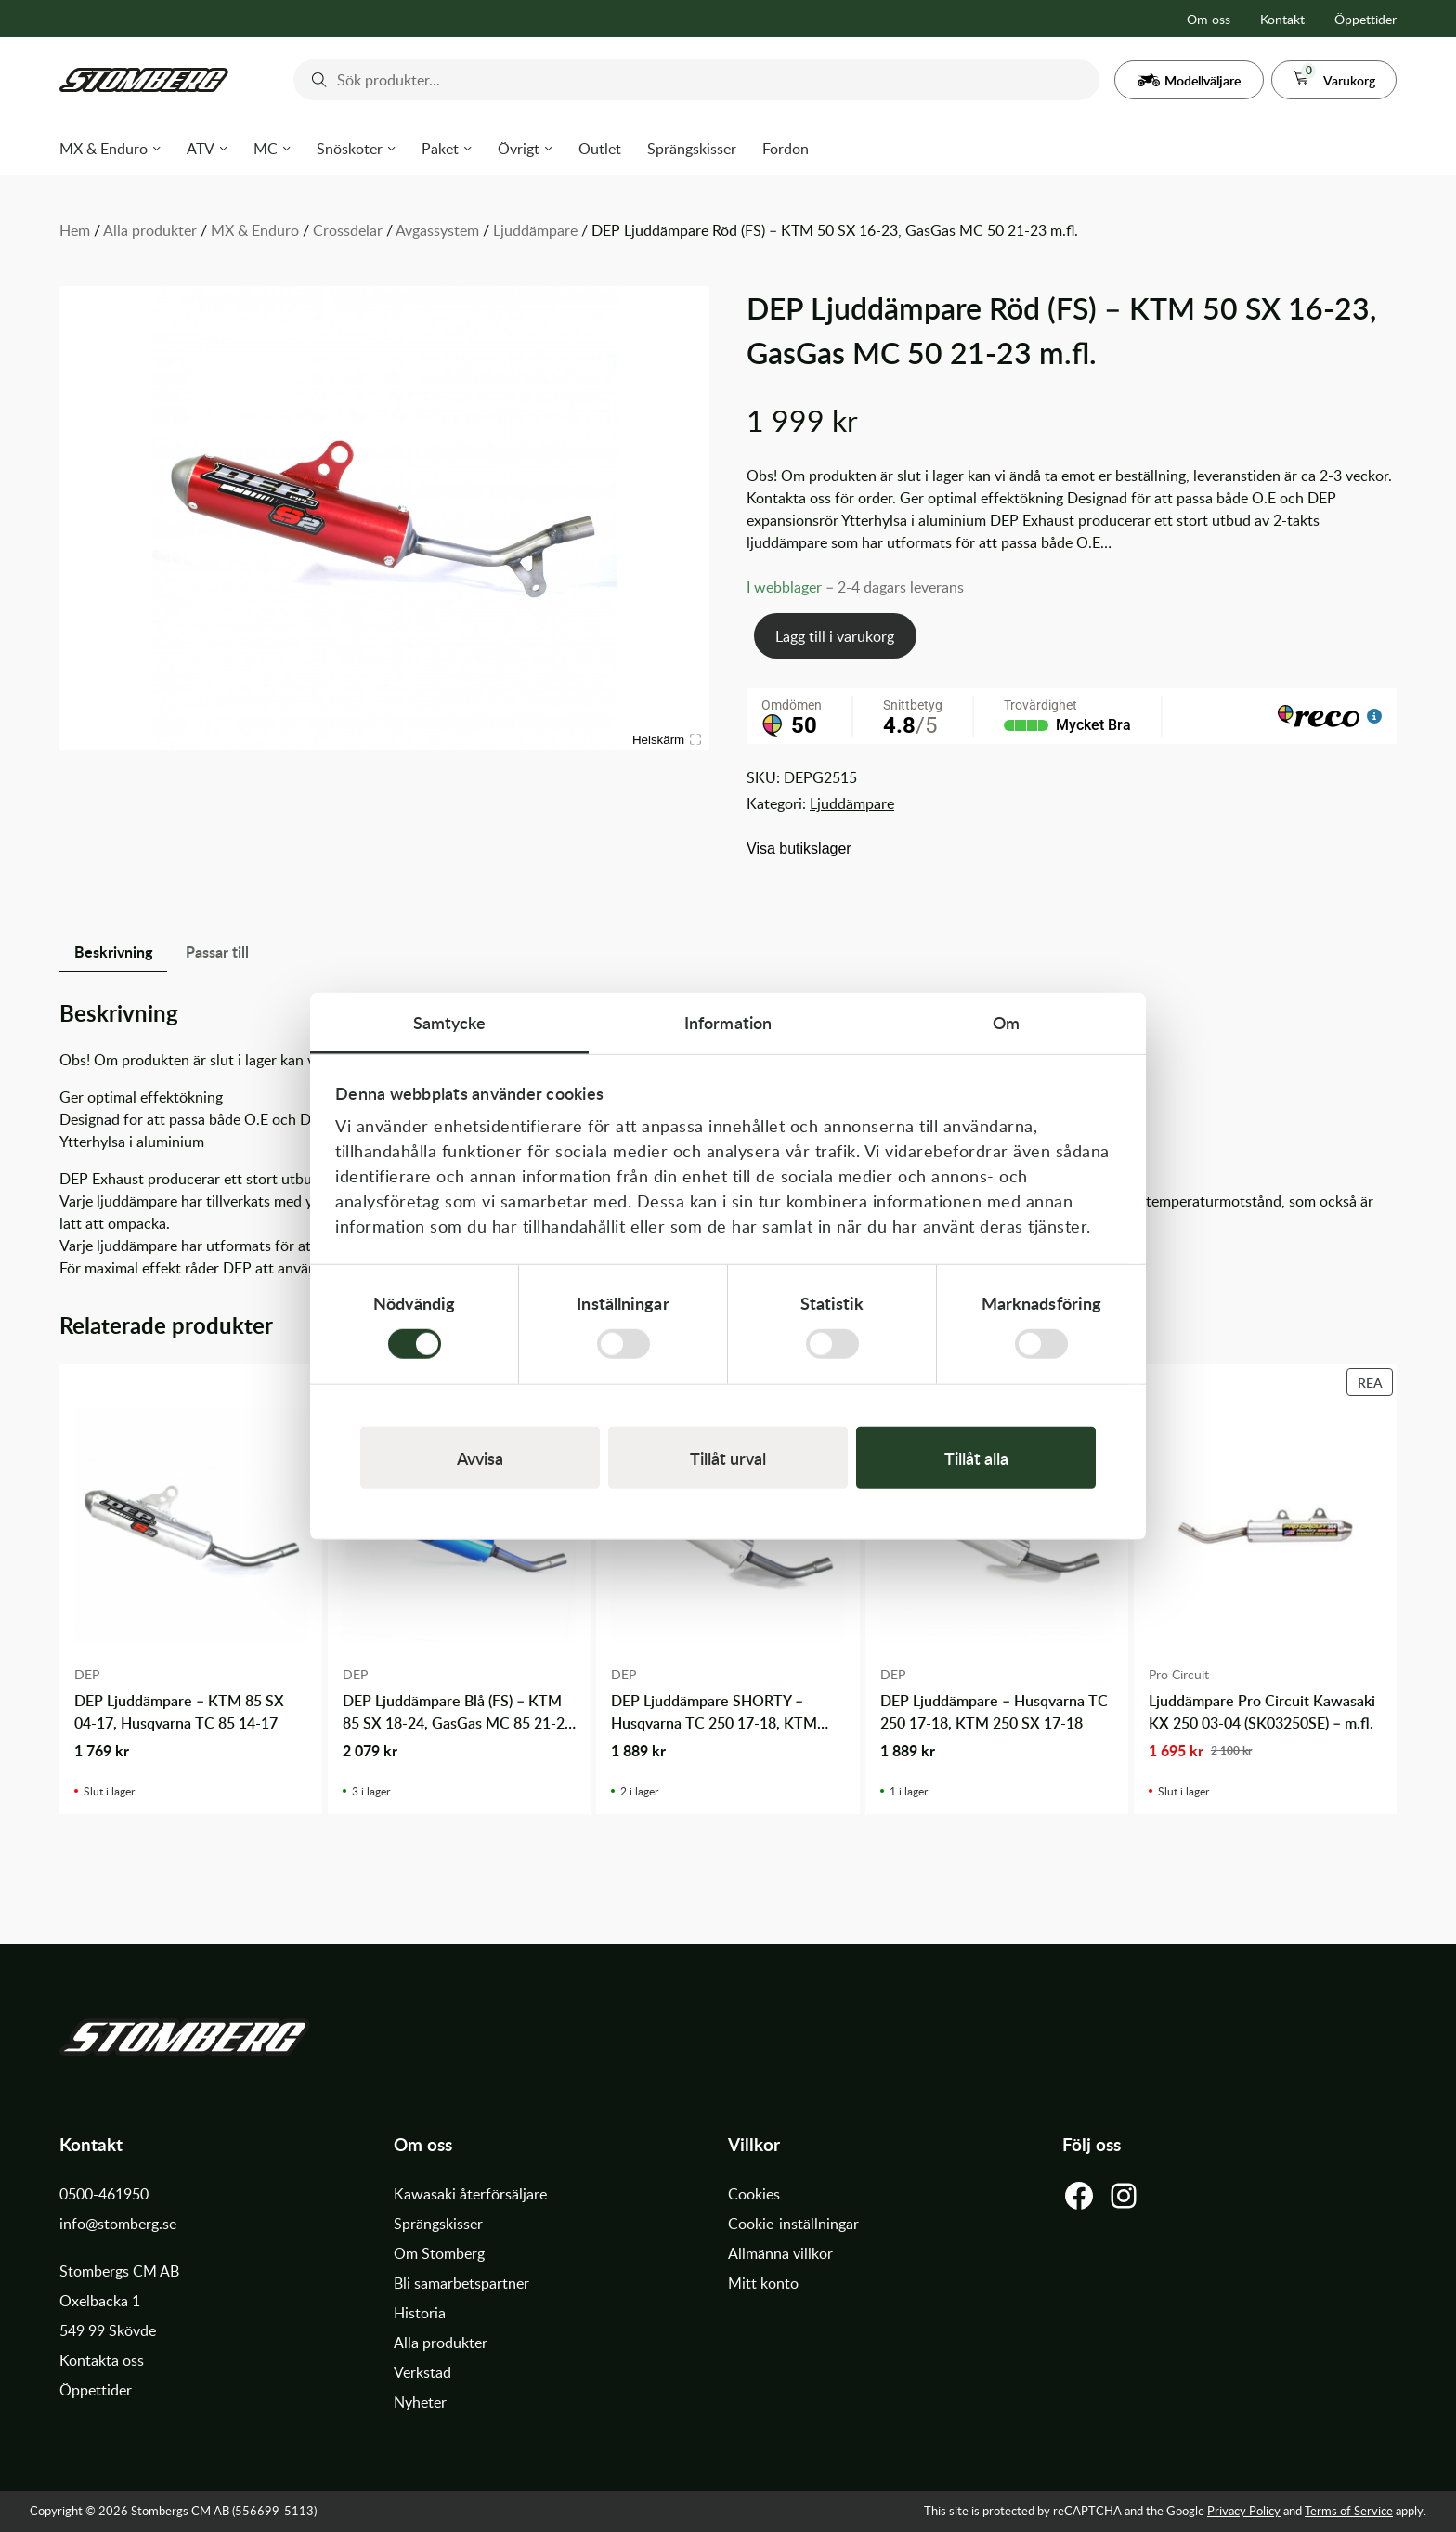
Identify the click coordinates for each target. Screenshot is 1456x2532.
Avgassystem (437, 230)
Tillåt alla (976, 1456)
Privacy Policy (1243, 2510)
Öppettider (1365, 19)
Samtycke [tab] (450, 1022)
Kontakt (1282, 19)
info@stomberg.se (117, 2223)
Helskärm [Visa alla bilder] (666, 740)
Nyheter (420, 2402)
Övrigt (519, 148)
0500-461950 (104, 2194)
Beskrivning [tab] (113, 951)
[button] (1189, 79)
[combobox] (696, 79)
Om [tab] (1006, 1022)
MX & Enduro (103, 148)
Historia (420, 2313)
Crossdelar (348, 230)
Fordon (785, 148)
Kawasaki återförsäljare (470, 2194)
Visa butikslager (799, 848)
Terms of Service (1349, 2510)
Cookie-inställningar (793, 2223)
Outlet (599, 148)
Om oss (1208, 19)
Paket (440, 148)
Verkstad (422, 2372)
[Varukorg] (1334, 79)
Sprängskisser (691, 148)
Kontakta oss (101, 2360)
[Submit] (315, 79)
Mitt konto (763, 2283)
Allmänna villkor (780, 2253)
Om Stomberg (439, 2253)
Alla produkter (150, 230)
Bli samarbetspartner (461, 2283)
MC (266, 148)
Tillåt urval (728, 1456)
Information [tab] (728, 1022)
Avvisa (480, 1456)
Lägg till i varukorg (834, 636)
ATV (200, 148)
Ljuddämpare (535, 230)
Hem (74, 230)
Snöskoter (350, 148)
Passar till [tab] (217, 951)
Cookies (754, 2194)
